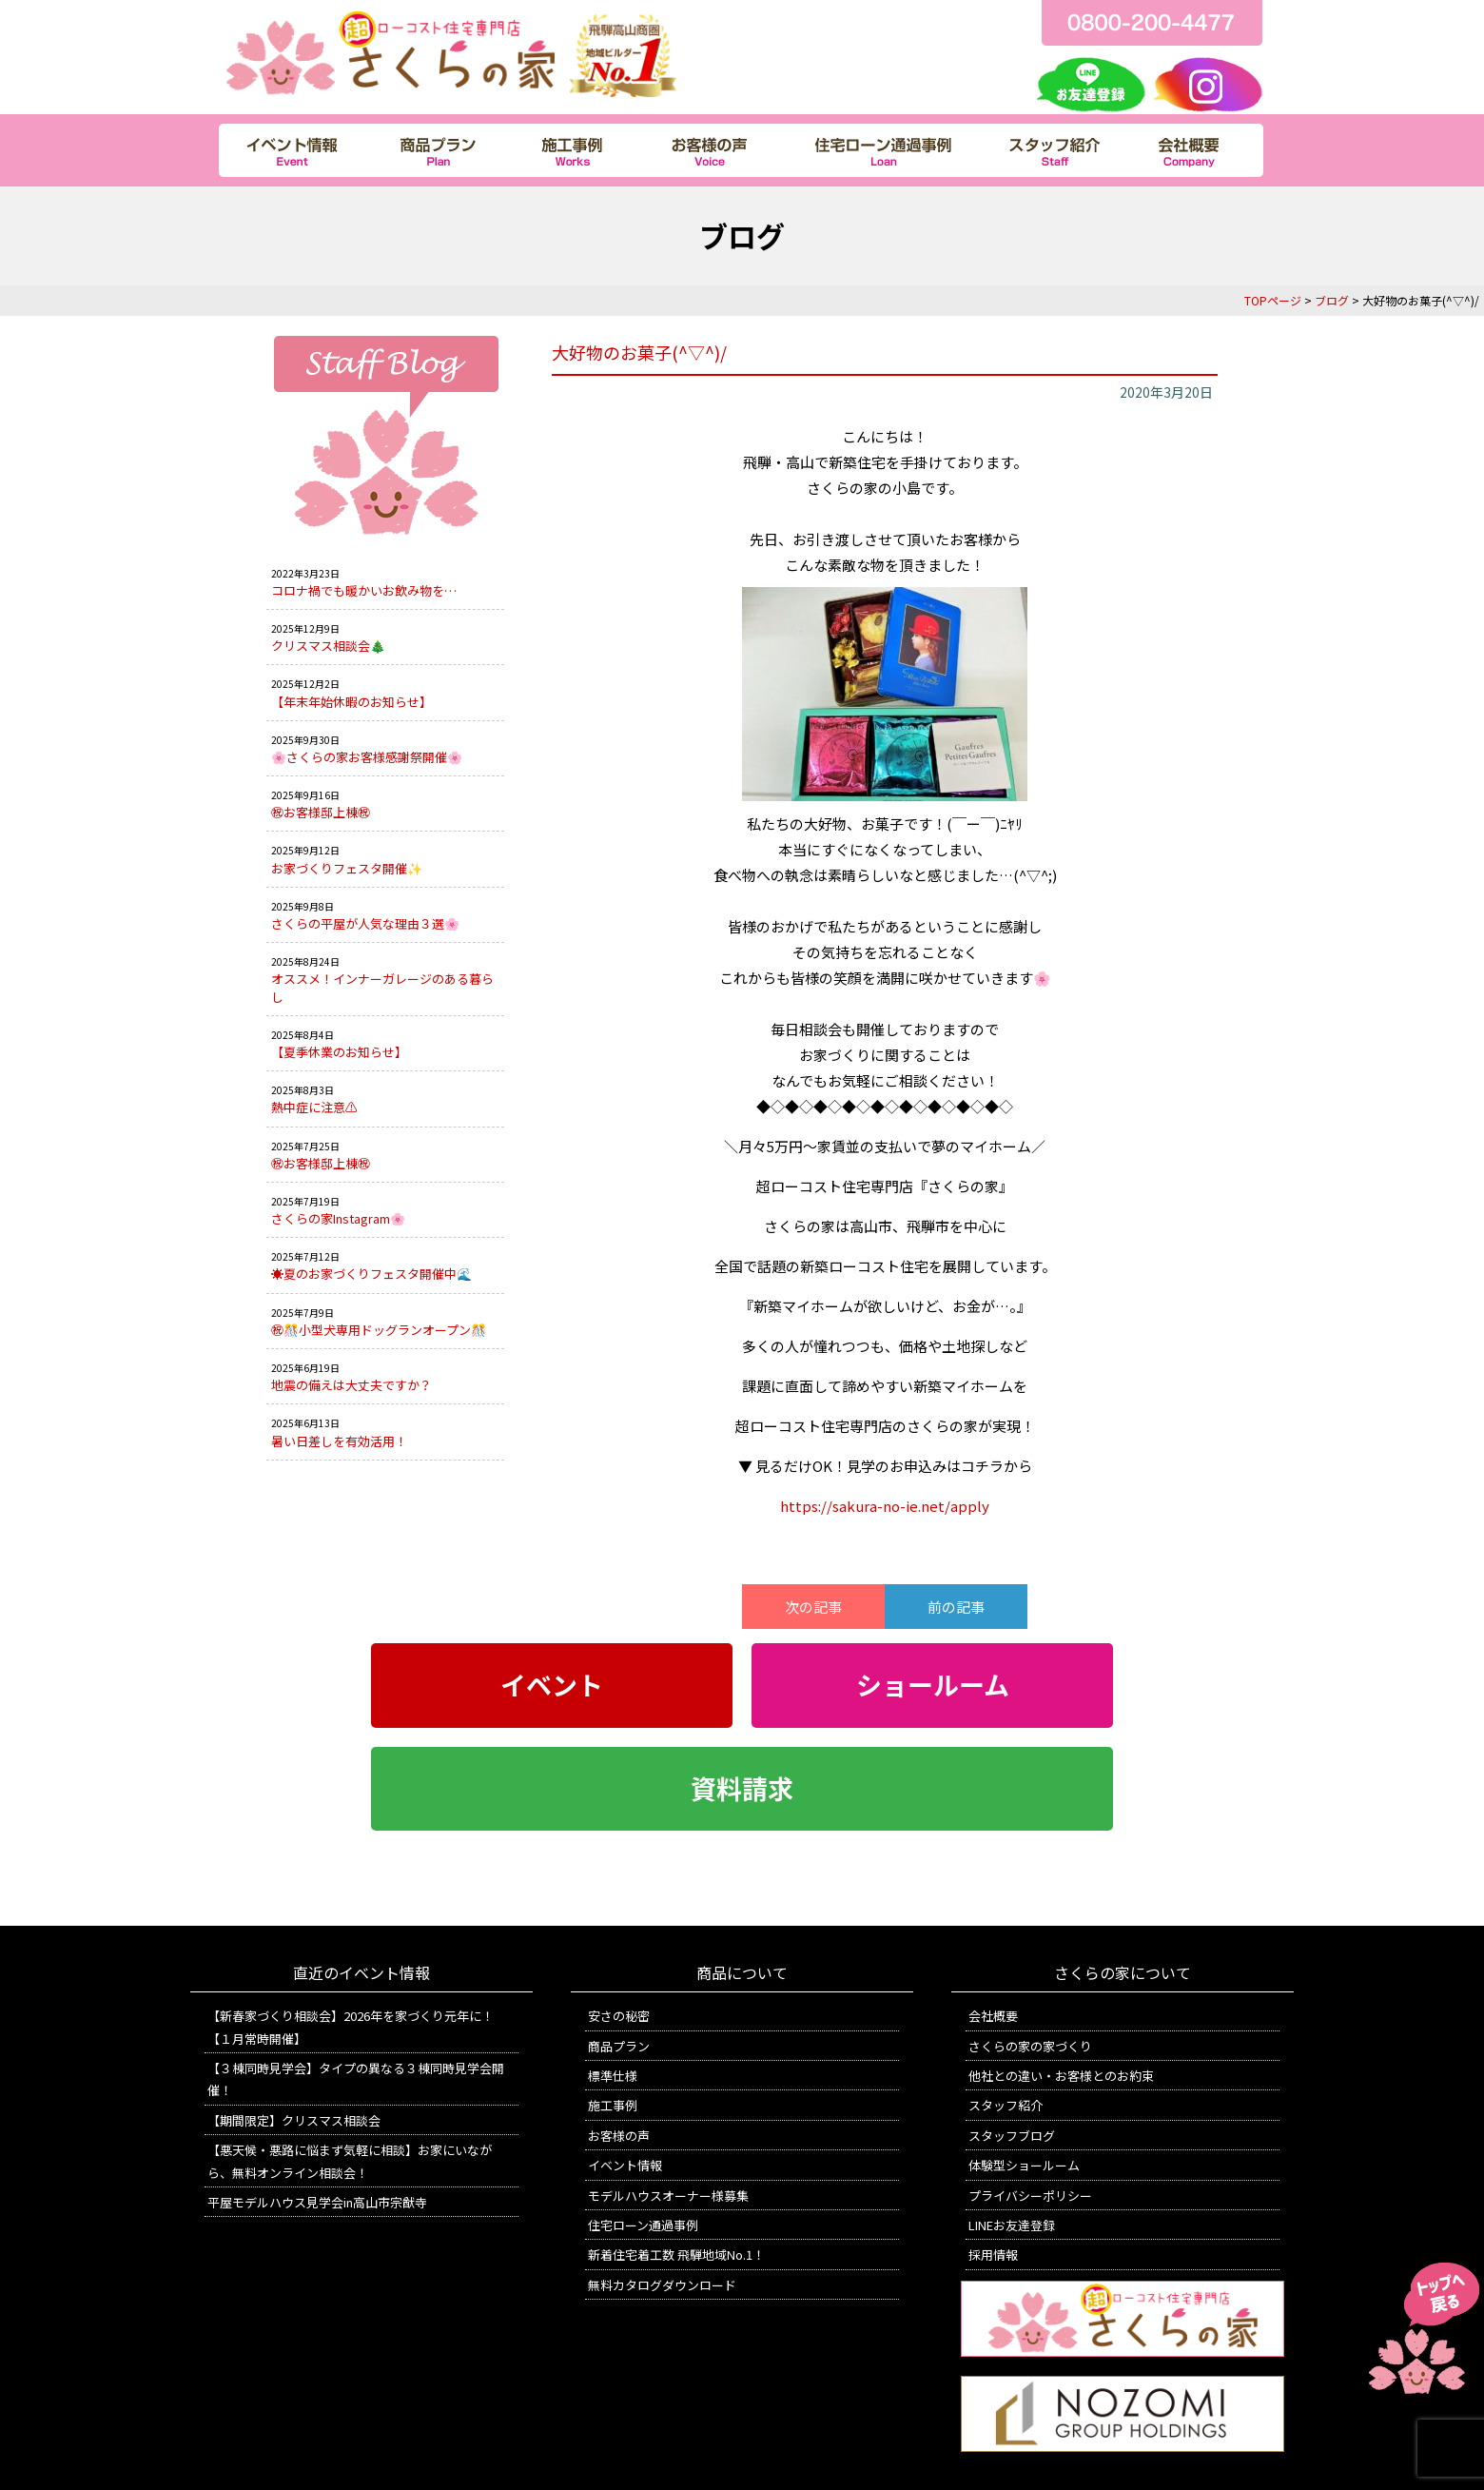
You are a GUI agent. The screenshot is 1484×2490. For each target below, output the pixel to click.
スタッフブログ (1011, 2136)
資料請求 (742, 1789)
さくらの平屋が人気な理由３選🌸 (365, 923)
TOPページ (1272, 300)
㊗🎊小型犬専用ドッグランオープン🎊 (378, 1330)
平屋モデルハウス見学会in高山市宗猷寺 (317, 2202)
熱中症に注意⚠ (314, 1107)
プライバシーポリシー (1030, 2195)
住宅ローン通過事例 (643, 2225)
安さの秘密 (619, 2016)
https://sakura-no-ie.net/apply (884, 1506)
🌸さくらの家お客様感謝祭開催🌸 (366, 757)
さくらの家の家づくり (1030, 2046)
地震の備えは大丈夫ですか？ (351, 1385)
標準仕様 (612, 2076)
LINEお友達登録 (1011, 2225)
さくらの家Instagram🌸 (338, 1218)
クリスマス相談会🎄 (328, 646)
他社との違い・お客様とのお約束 (1061, 2076)
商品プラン (619, 2046)
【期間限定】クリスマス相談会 (294, 2120)
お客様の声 (619, 2136)
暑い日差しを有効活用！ (339, 1441)
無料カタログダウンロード (662, 2285)
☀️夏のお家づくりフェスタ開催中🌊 (371, 1274)
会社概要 (993, 2016)
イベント (551, 1685)
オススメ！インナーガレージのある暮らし (382, 987)
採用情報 (993, 2254)
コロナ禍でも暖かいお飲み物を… (364, 590)
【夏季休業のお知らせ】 (339, 1052)
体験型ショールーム (1024, 2165)
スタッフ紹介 (1005, 2105)
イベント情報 (625, 2165)
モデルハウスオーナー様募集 (668, 2195)
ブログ (1332, 300)
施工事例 (612, 2105)
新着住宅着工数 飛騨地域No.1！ (676, 2254)
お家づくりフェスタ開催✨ (346, 868)
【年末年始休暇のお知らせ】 (351, 702)
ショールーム (932, 1685)
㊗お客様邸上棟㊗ (320, 812)
